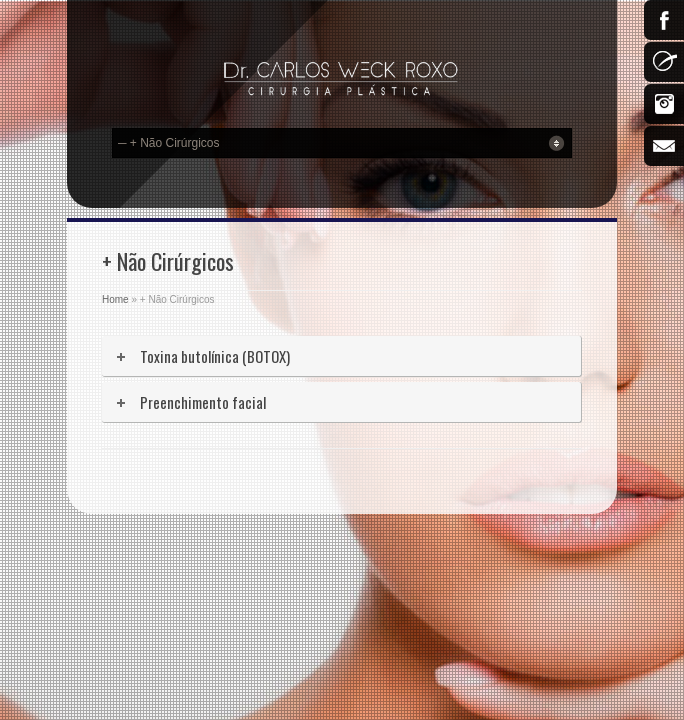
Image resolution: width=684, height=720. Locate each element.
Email (664, 146)
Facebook (664, 20)
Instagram (664, 104)
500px (664, 62)
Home (115, 299)
